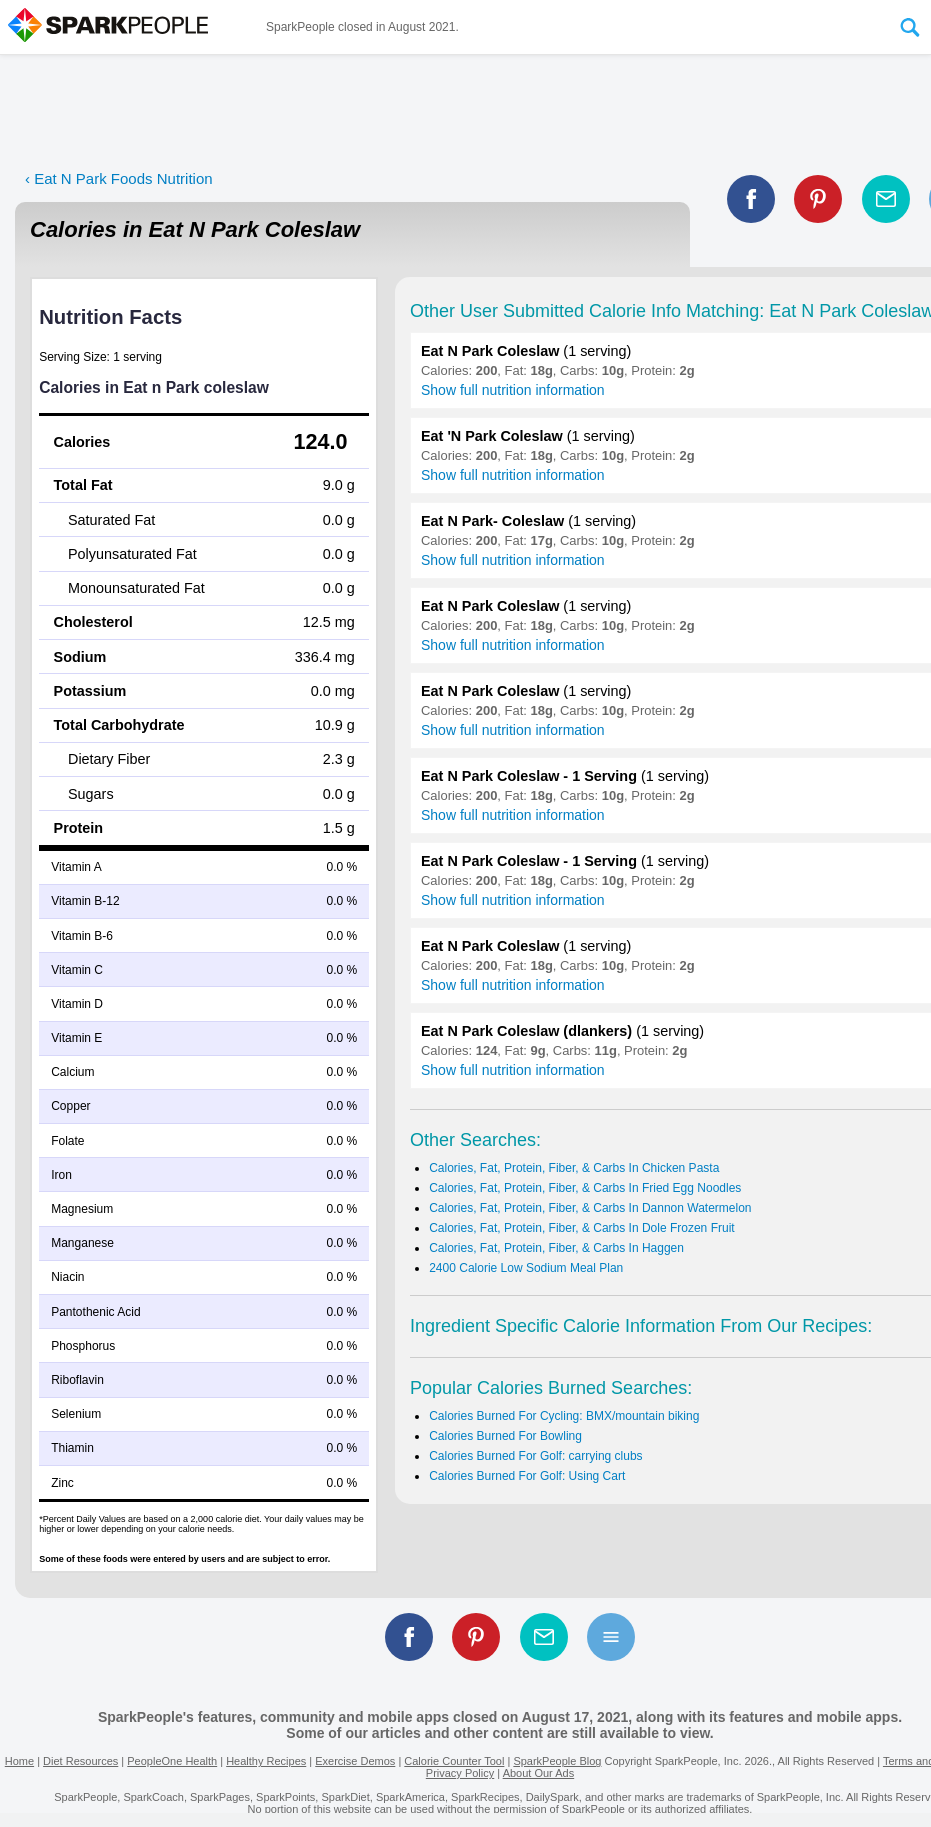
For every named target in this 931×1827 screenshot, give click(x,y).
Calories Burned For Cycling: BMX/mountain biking (564, 1416)
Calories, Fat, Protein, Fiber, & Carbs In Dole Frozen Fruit (581, 1228)
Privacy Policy (460, 1773)
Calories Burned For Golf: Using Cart (527, 1476)
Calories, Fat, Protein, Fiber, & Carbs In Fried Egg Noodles (585, 1188)
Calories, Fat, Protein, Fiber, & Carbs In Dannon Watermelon (590, 1208)
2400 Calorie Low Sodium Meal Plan (526, 1268)
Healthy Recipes (266, 1761)
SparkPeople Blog (557, 1761)
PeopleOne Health (172, 1761)
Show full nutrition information (513, 390)
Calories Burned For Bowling (505, 1436)
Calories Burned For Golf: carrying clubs (535, 1456)
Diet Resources (80, 1761)
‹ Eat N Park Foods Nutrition (119, 178)
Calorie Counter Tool (454, 1761)
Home (19, 1761)
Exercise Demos (355, 1761)
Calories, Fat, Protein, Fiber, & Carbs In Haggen (556, 1248)
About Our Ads (539, 1773)
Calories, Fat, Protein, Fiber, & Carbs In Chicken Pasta (574, 1168)
